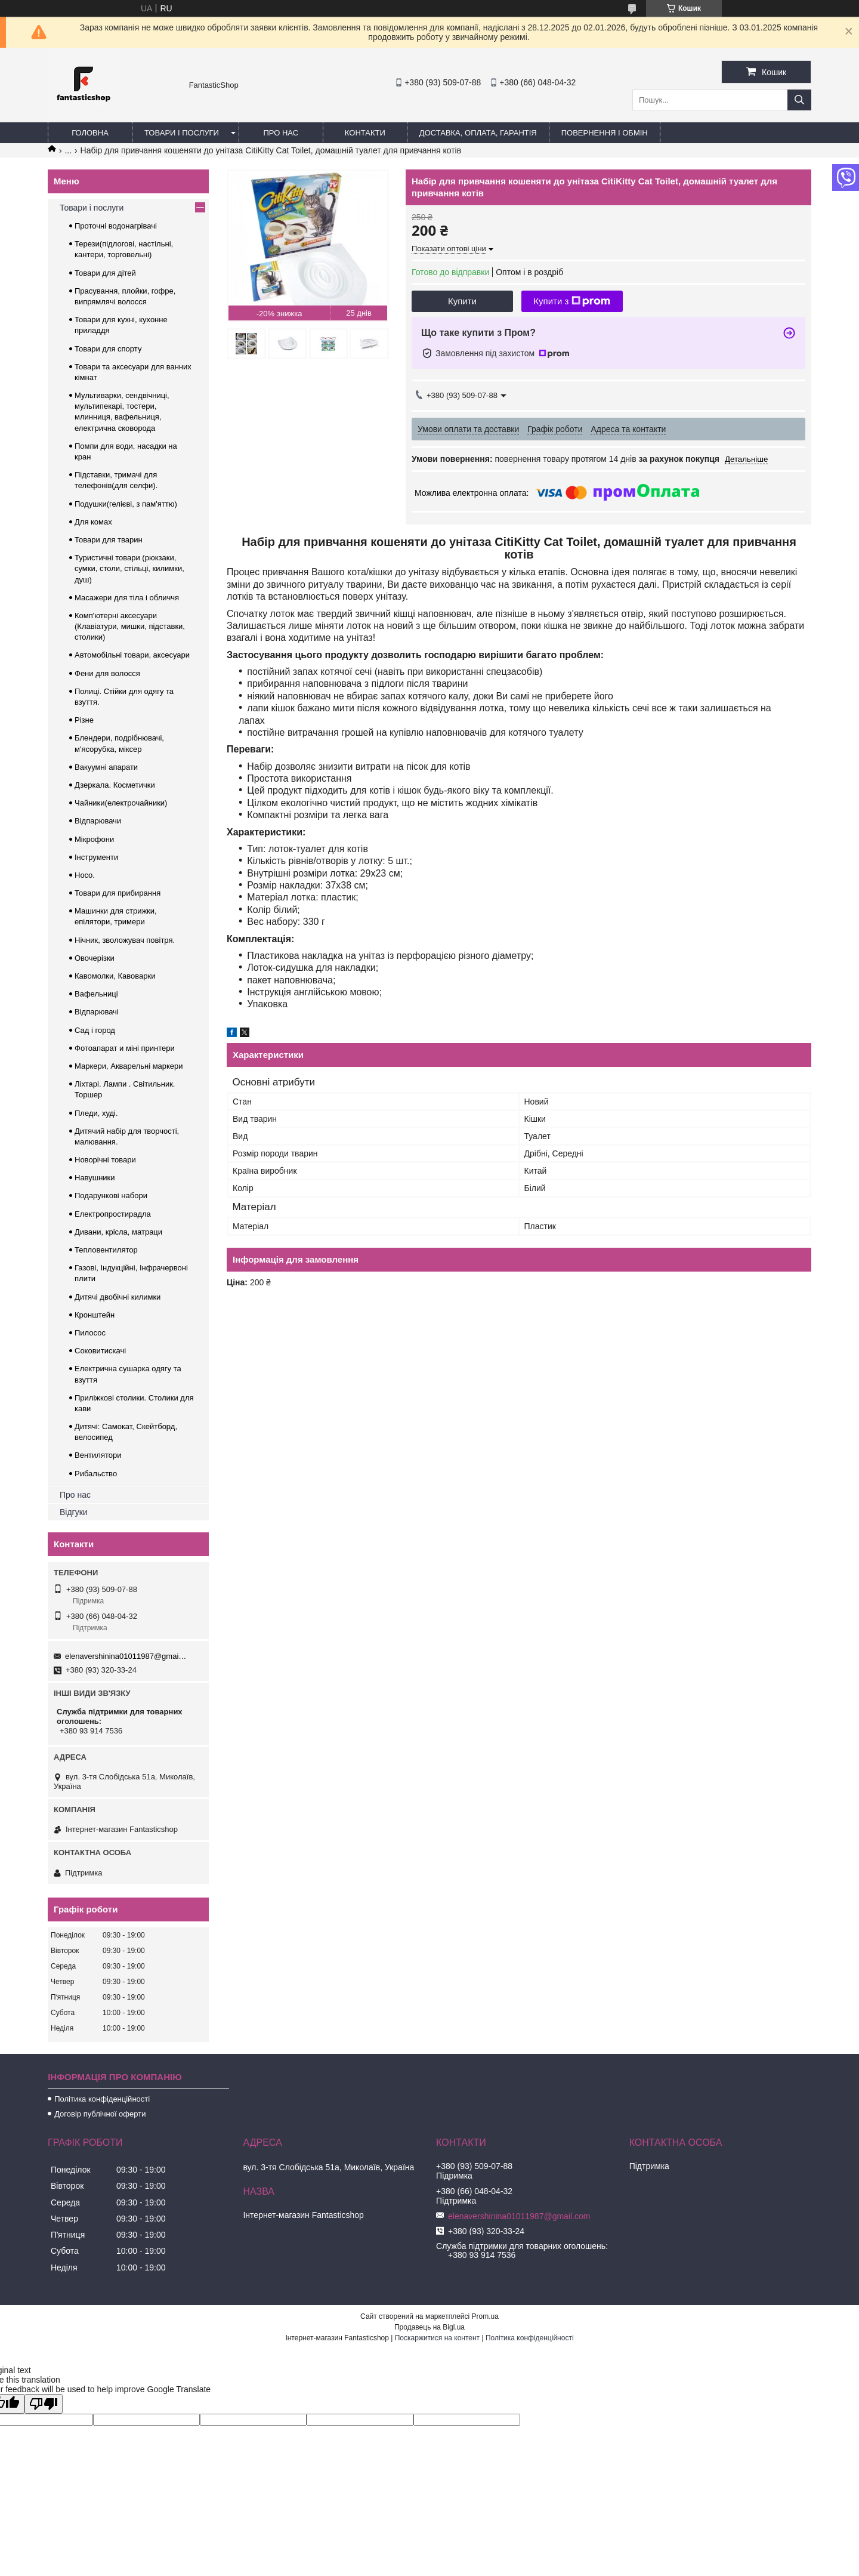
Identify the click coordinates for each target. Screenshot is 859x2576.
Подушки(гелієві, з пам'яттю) (126, 503)
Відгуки (74, 1512)
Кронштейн (95, 1314)
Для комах (93, 521)
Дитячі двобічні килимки (117, 1296)
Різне (84, 719)
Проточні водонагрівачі (116, 225)
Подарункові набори (111, 1195)
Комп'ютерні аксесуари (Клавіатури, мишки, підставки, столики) (130, 626)
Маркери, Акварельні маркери (129, 1066)
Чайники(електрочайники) (121, 802)
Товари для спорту (108, 348)
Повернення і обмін (604, 132)
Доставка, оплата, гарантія (478, 132)
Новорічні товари (105, 1159)
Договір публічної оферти (100, 2113)
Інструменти (96, 857)
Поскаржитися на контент (437, 2338)
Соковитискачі (100, 1350)
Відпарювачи (98, 820)
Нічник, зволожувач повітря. (125, 940)
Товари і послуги (181, 132)
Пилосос (90, 1332)
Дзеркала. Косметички (115, 784)
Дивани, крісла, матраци (118, 1231)
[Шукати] (799, 100)
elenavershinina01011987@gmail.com (126, 1656)
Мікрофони (94, 839)
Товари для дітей (105, 273)
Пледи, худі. (96, 1113)
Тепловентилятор (106, 1249)
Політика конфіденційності (102, 2098)
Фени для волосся (107, 673)
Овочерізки (95, 958)
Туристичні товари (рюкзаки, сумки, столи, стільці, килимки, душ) (129, 568)
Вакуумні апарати (106, 767)
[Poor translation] (43, 2404)
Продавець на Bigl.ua (429, 2327)
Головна (90, 132)
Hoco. (85, 875)
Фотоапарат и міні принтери (125, 1048)
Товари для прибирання (117, 893)
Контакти (365, 132)
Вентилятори (98, 1455)
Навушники (95, 1177)
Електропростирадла (113, 1214)
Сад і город (95, 1030)
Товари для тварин (109, 539)
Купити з (571, 301)
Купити (462, 301)
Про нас (281, 132)
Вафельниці (96, 993)
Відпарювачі (97, 1011)
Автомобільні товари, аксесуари (132, 654)
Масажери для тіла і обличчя (127, 597)
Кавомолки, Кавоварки (115, 975)
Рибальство (96, 1473)
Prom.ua (485, 2316)
